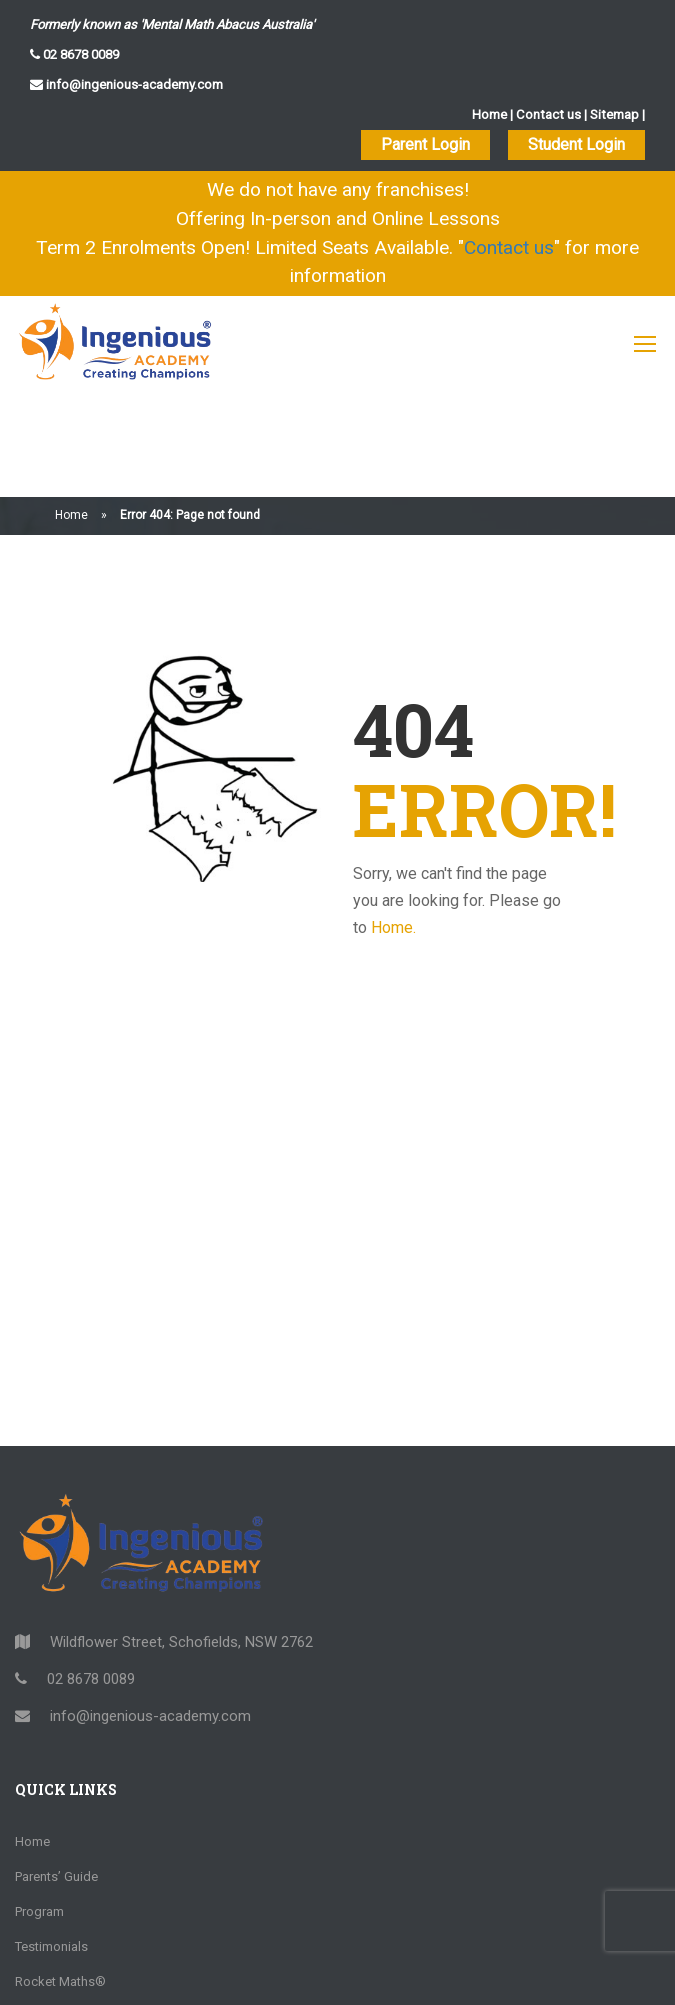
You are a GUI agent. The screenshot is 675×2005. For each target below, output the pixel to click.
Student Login (576, 144)
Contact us (551, 114)
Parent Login (425, 144)
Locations (44, 1944)
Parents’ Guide (56, 1769)
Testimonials (51, 1839)
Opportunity (49, 1909)
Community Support (72, 1979)
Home (493, 114)
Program (39, 1804)
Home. (393, 821)
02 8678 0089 (79, 54)
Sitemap (615, 114)
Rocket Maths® (60, 1874)
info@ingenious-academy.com (133, 84)
